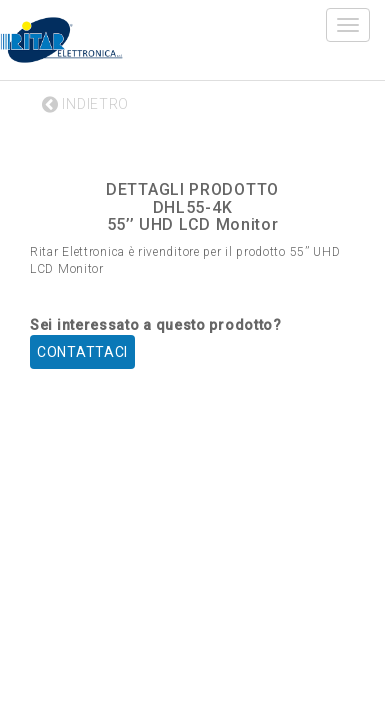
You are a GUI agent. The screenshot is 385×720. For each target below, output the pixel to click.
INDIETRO (85, 104)
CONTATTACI (82, 352)
